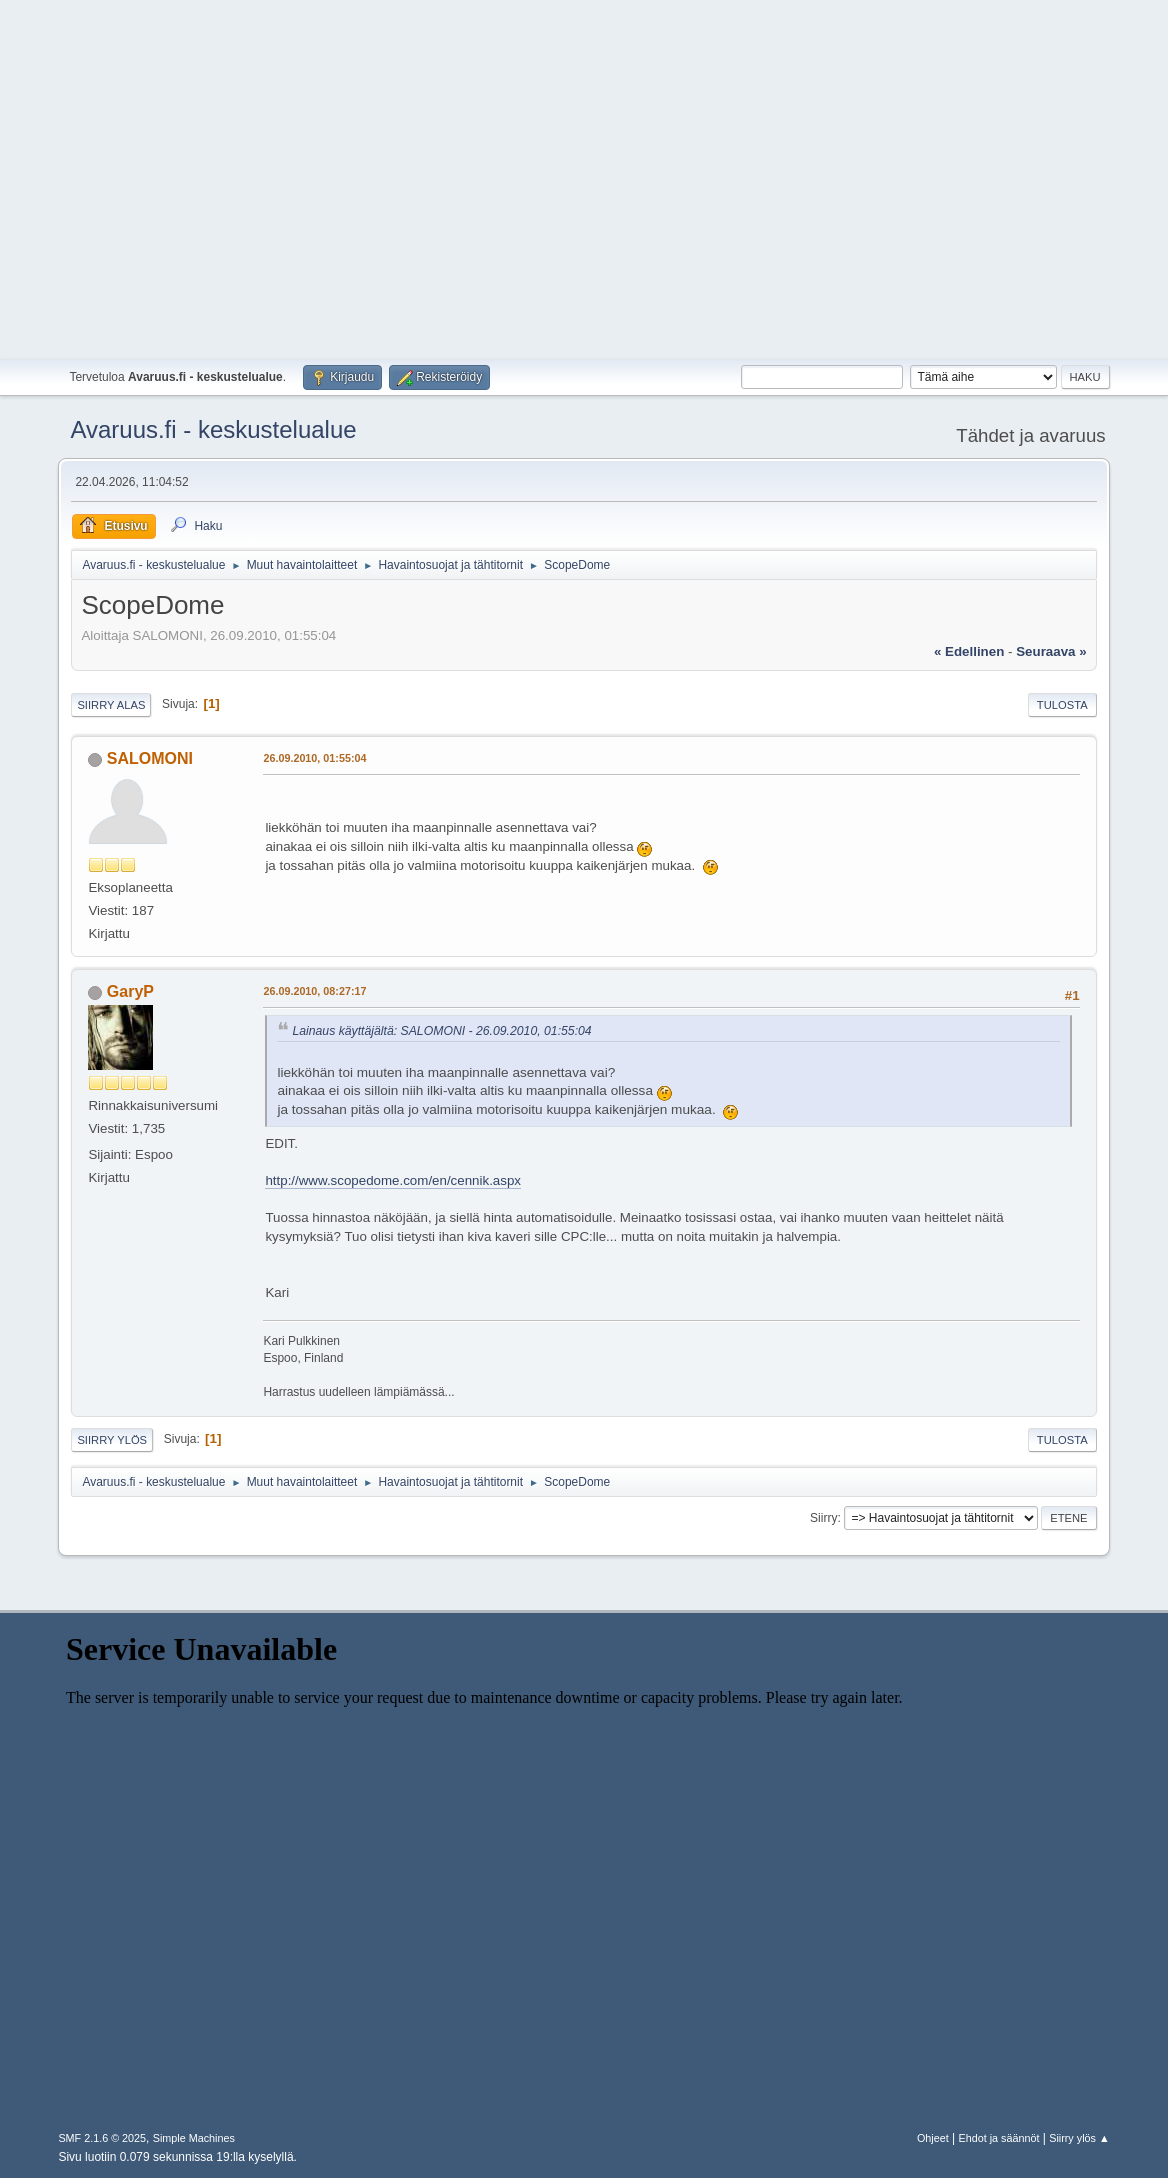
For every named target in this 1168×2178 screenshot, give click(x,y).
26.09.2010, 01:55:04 (314, 758)
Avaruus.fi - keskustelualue (213, 429)
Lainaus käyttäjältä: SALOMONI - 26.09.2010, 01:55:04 (441, 1031)
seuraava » (1051, 651)
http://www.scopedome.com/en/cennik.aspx (393, 1180)
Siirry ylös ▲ (1079, 2138)
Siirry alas (111, 705)
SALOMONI (150, 758)
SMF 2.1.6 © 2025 (102, 2138)
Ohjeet (933, 2138)
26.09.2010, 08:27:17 (314, 991)
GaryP (130, 991)
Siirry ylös (112, 1440)
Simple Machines (194, 2138)
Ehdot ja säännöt (998, 2138)
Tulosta (1062, 705)
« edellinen (969, 651)
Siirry (823, 1518)
